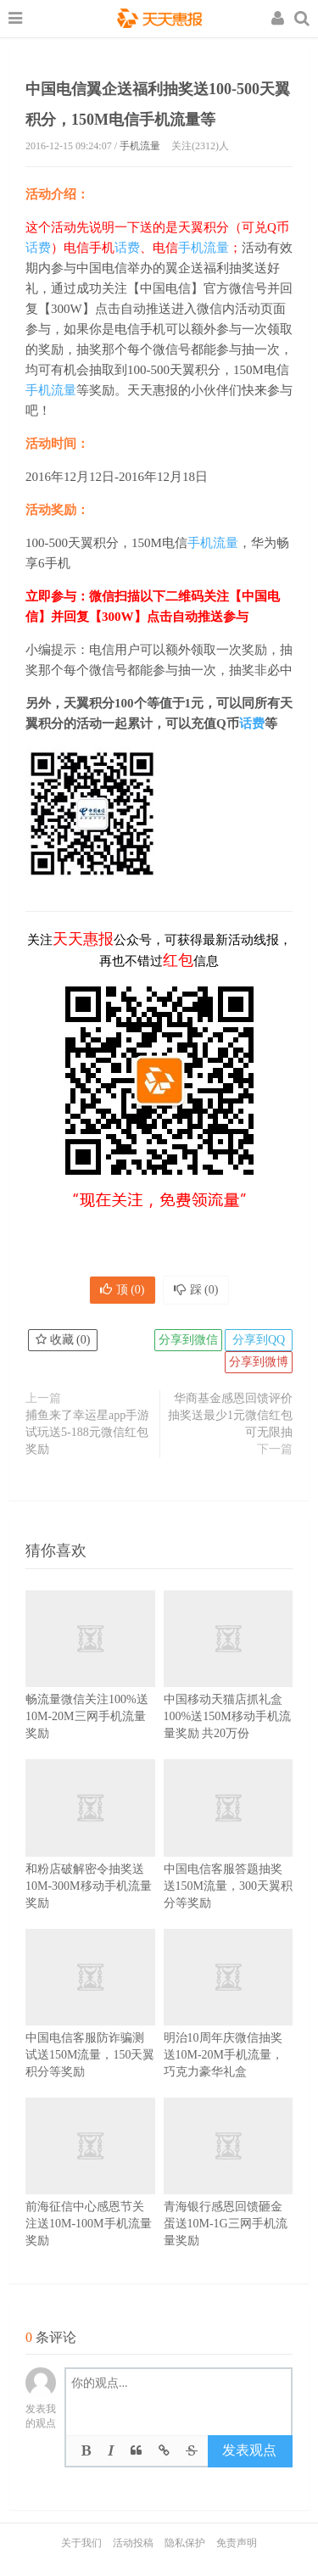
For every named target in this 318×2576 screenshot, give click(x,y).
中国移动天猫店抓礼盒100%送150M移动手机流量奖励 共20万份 (228, 1687)
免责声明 (236, 2543)
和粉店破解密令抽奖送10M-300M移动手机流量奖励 (90, 1855)
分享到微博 (258, 1361)
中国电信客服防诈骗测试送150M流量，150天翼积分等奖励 (90, 2025)
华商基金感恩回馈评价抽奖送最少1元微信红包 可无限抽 (230, 1415)
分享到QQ (258, 1339)
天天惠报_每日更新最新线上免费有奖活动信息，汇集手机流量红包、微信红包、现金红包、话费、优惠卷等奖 (159, 20)
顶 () (122, 1289)
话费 (38, 247)
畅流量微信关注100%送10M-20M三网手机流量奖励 (90, 1687)
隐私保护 (185, 2543)
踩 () (196, 1289)
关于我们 (81, 2543)
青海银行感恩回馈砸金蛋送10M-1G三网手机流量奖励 (228, 2194)
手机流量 (140, 146)
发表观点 (249, 2450)
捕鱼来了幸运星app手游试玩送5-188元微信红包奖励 (87, 1432)
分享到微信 (188, 1339)
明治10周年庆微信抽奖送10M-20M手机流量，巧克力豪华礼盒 (228, 2025)
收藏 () (63, 1339)
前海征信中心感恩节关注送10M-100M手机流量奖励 (90, 2194)
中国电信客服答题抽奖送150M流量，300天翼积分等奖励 (228, 1855)
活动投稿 (133, 2543)
